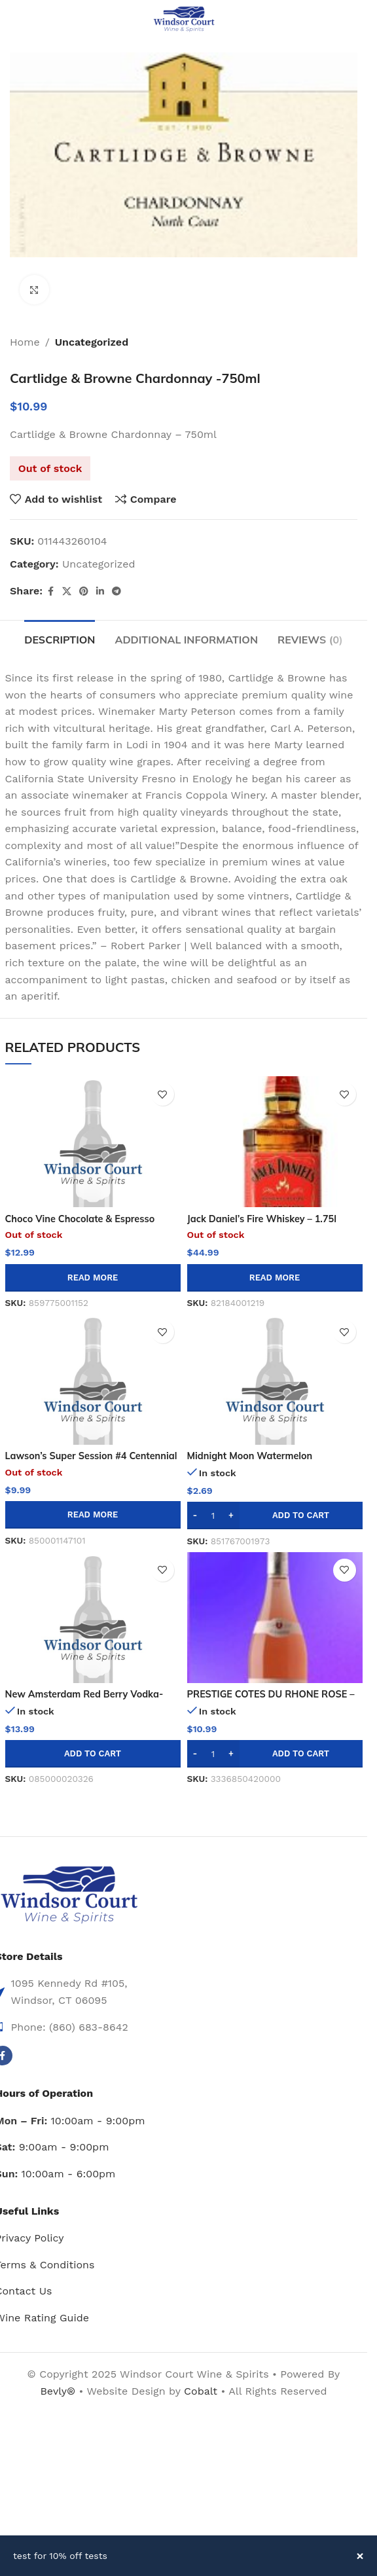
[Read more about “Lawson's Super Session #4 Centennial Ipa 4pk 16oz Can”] (93, 1515)
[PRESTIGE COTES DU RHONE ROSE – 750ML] (275, 1617)
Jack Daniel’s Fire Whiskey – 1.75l (261, 1219)
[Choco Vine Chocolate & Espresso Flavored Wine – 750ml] (93, 1141)
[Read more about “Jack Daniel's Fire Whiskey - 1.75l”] (275, 1278)
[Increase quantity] (231, 1515)
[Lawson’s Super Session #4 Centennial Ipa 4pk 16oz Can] (93, 1379)
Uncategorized (91, 342)
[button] (275, 1515)
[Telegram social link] (116, 591)
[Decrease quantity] (195, 1515)
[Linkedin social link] (100, 591)
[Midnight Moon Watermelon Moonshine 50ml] (275, 1379)
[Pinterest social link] (83, 591)
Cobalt (202, 2391)
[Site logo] (184, 18)
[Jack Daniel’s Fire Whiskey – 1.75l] (275, 1141)
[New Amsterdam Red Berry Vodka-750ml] (93, 1617)
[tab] (59, 638)
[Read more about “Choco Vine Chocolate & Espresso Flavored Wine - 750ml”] (93, 1278)
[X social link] (66, 591)
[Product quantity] (213, 1515)
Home (25, 342)
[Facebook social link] (50, 591)
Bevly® (57, 2391)
